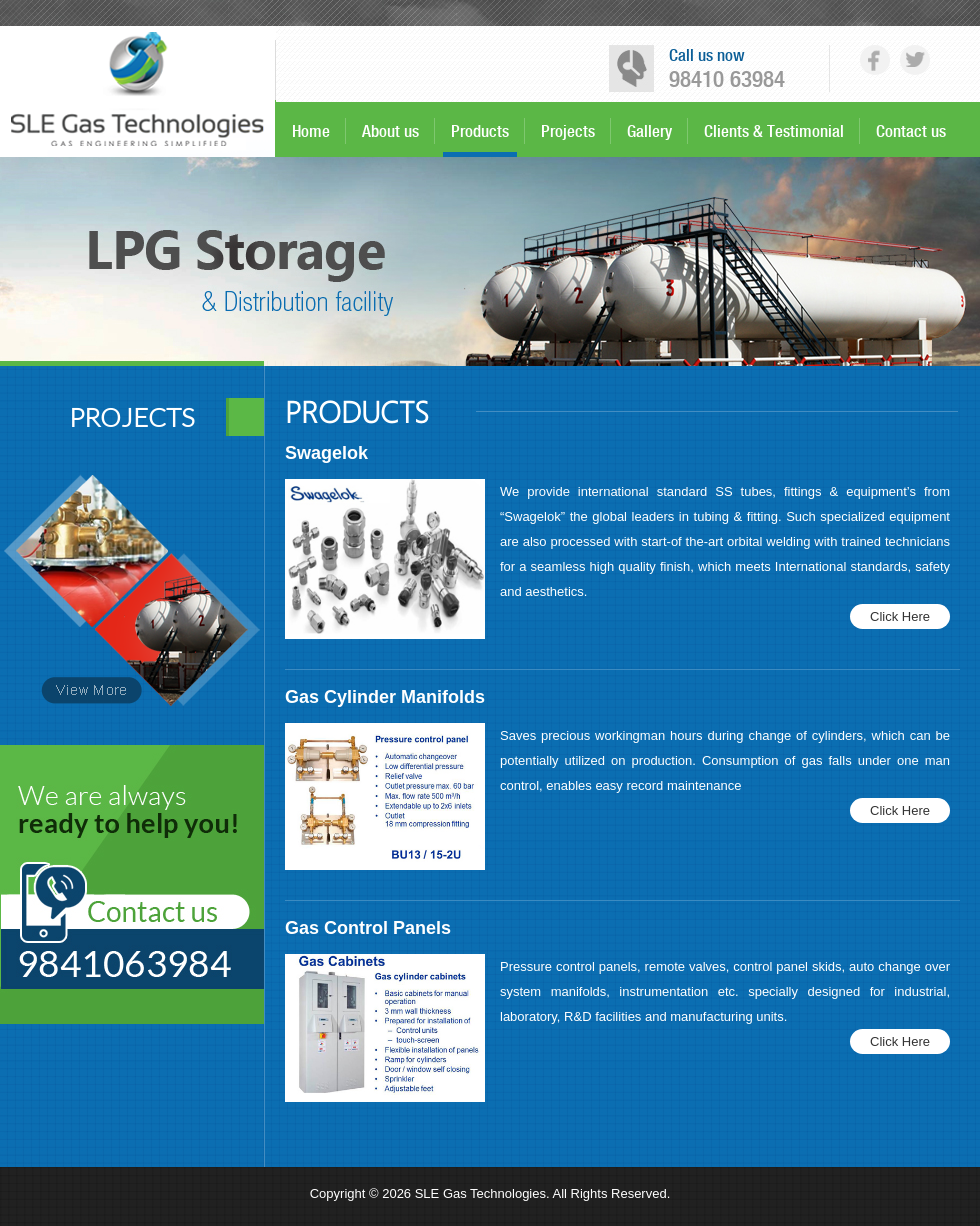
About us (390, 131)
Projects (568, 131)
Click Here (900, 616)
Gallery (649, 131)
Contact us (911, 131)
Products (480, 131)
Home (311, 131)
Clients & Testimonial (774, 131)
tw (915, 60)
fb (875, 60)
